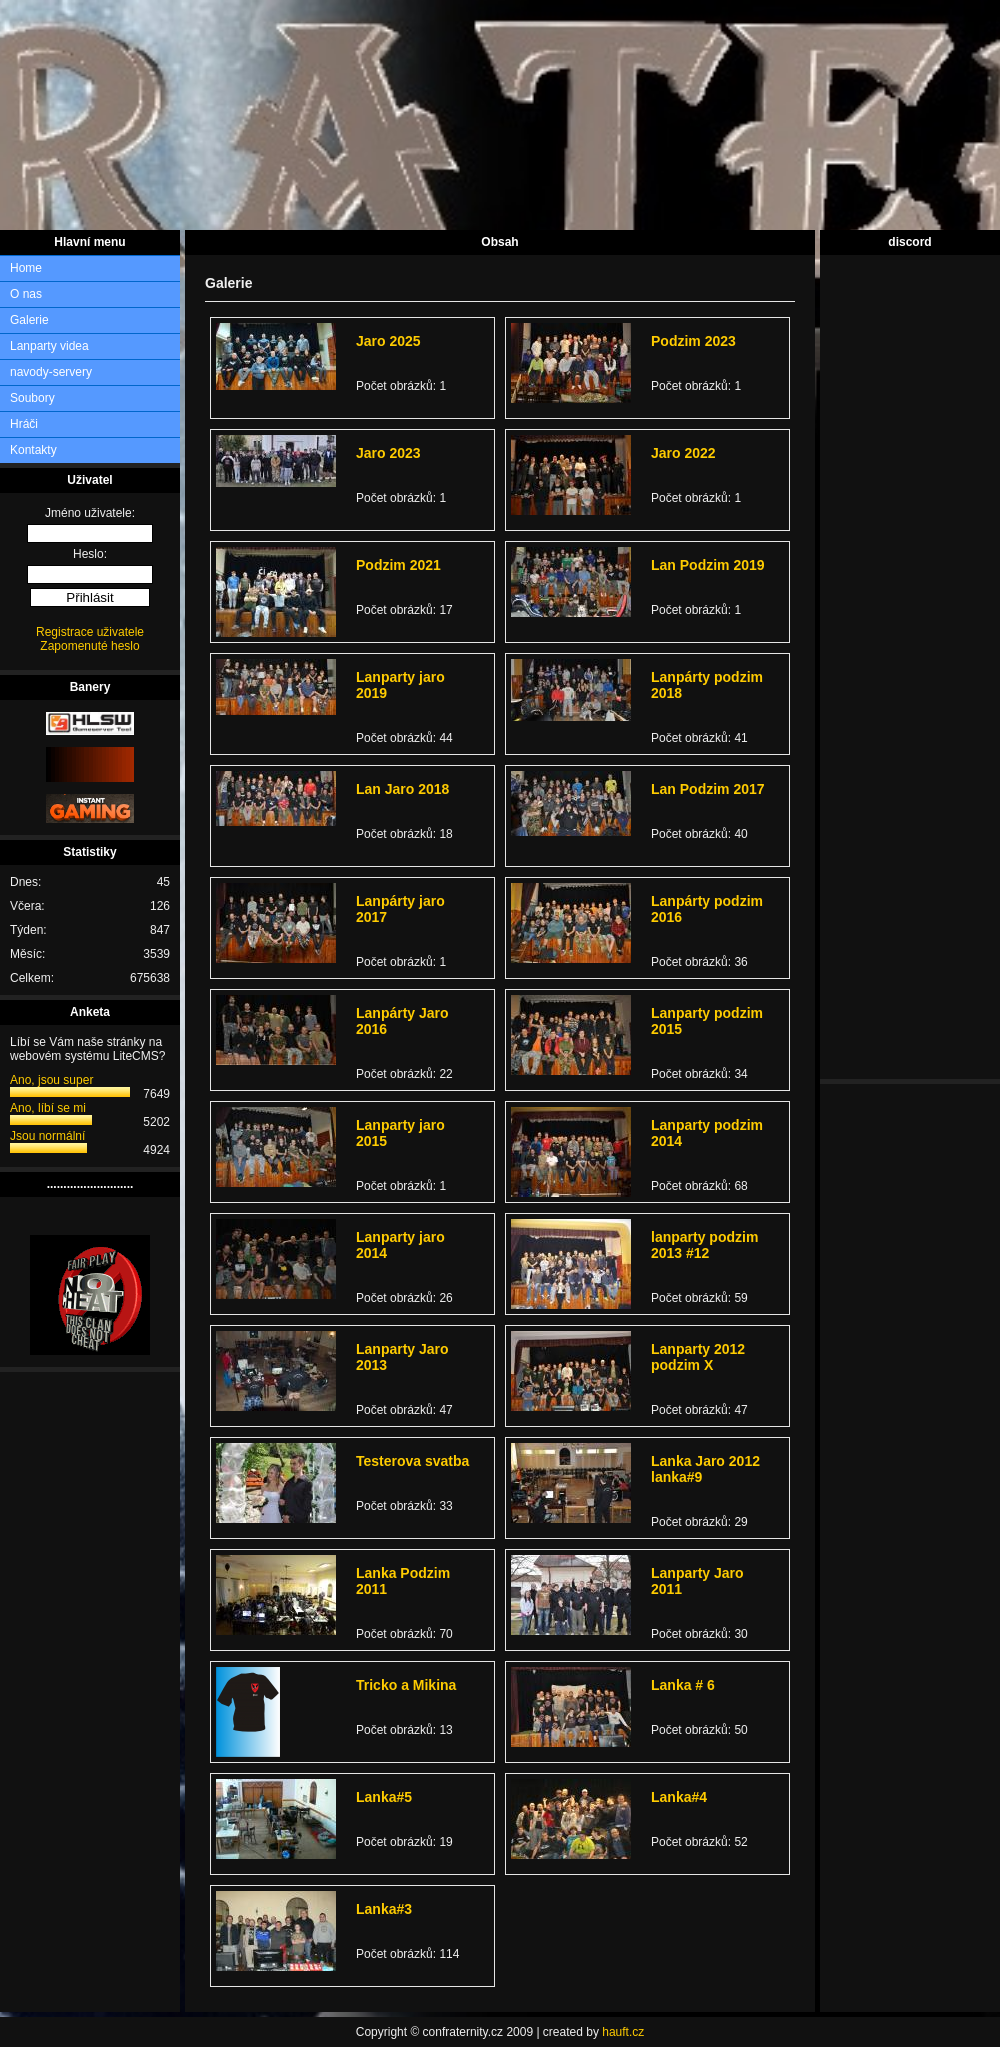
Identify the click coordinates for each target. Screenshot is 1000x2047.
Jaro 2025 (388, 341)
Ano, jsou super (51, 1080)
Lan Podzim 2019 (708, 565)
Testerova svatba (412, 1461)
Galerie (29, 320)
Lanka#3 (384, 1909)
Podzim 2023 (693, 341)
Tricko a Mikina (406, 1685)
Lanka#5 (384, 1797)
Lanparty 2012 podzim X (698, 1357)
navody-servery (51, 372)
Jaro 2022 (683, 453)
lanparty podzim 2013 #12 (704, 1245)
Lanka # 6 (683, 1685)
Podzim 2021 (398, 565)
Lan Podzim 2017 (708, 789)
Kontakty (33, 450)
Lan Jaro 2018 (402, 789)
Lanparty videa (49, 346)
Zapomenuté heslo (89, 646)
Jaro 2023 (388, 453)
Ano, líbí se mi (48, 1108)
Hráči (24, 424)
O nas (26, 294)
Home (26, 268)
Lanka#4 (679, 1797)
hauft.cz (623, 2032)
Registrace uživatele (90, 632)
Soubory (32, 398)
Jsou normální (47, 1136)
